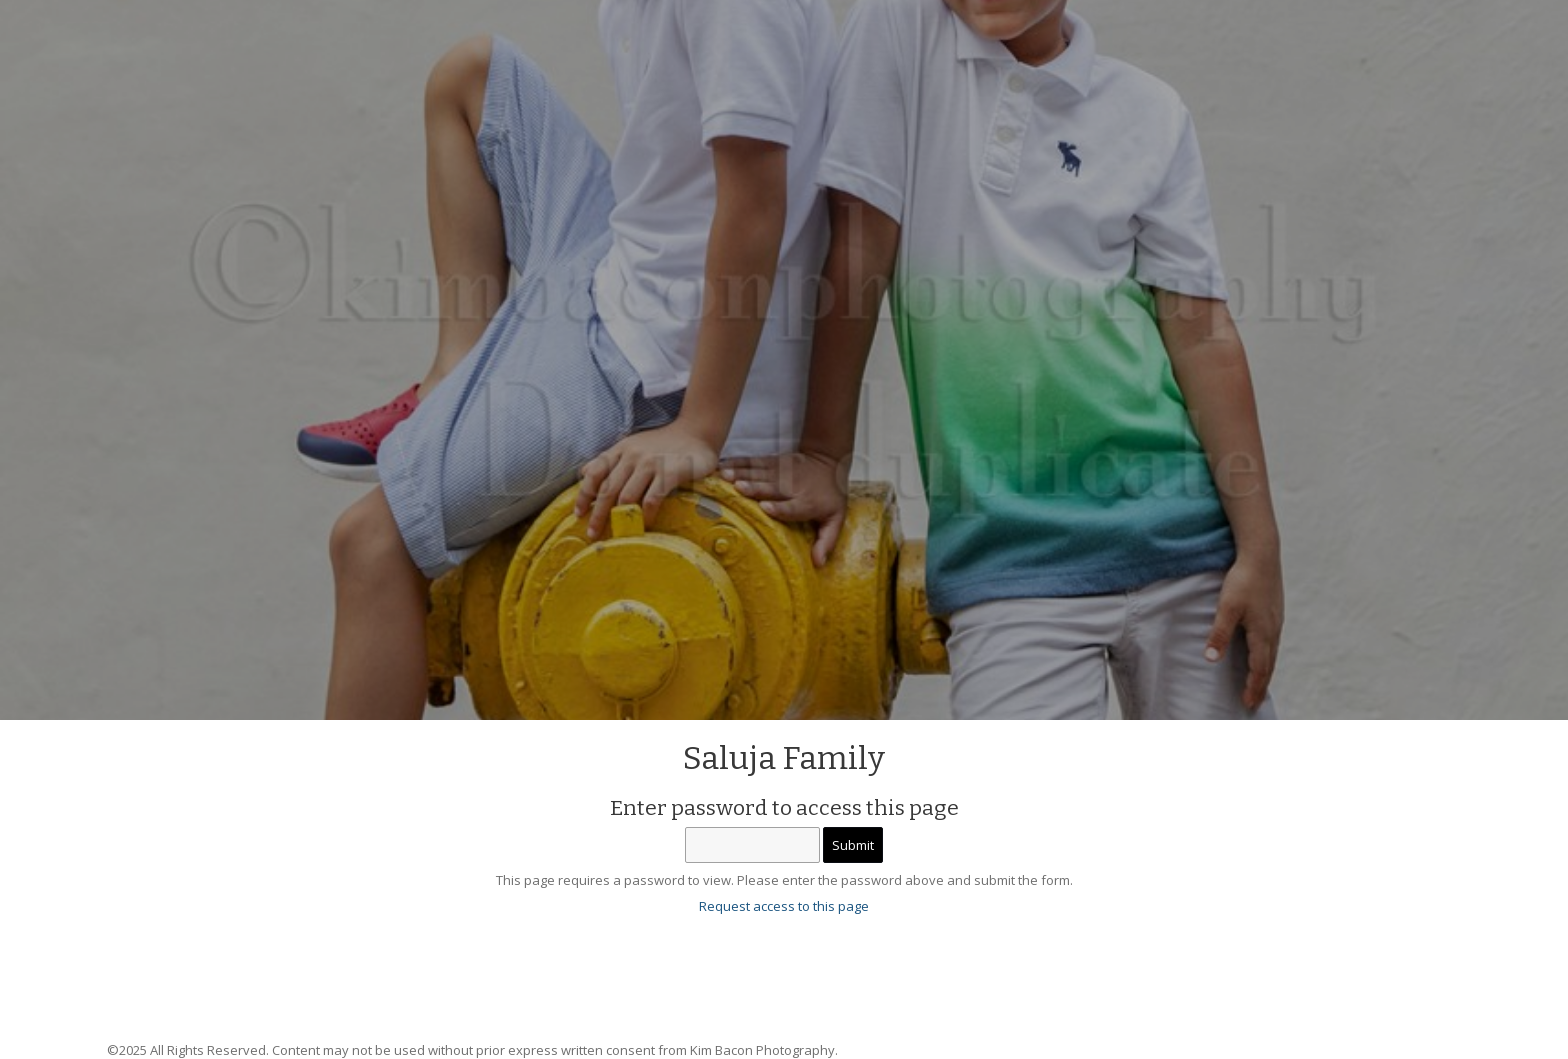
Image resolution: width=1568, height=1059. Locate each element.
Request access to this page (784, 906)
